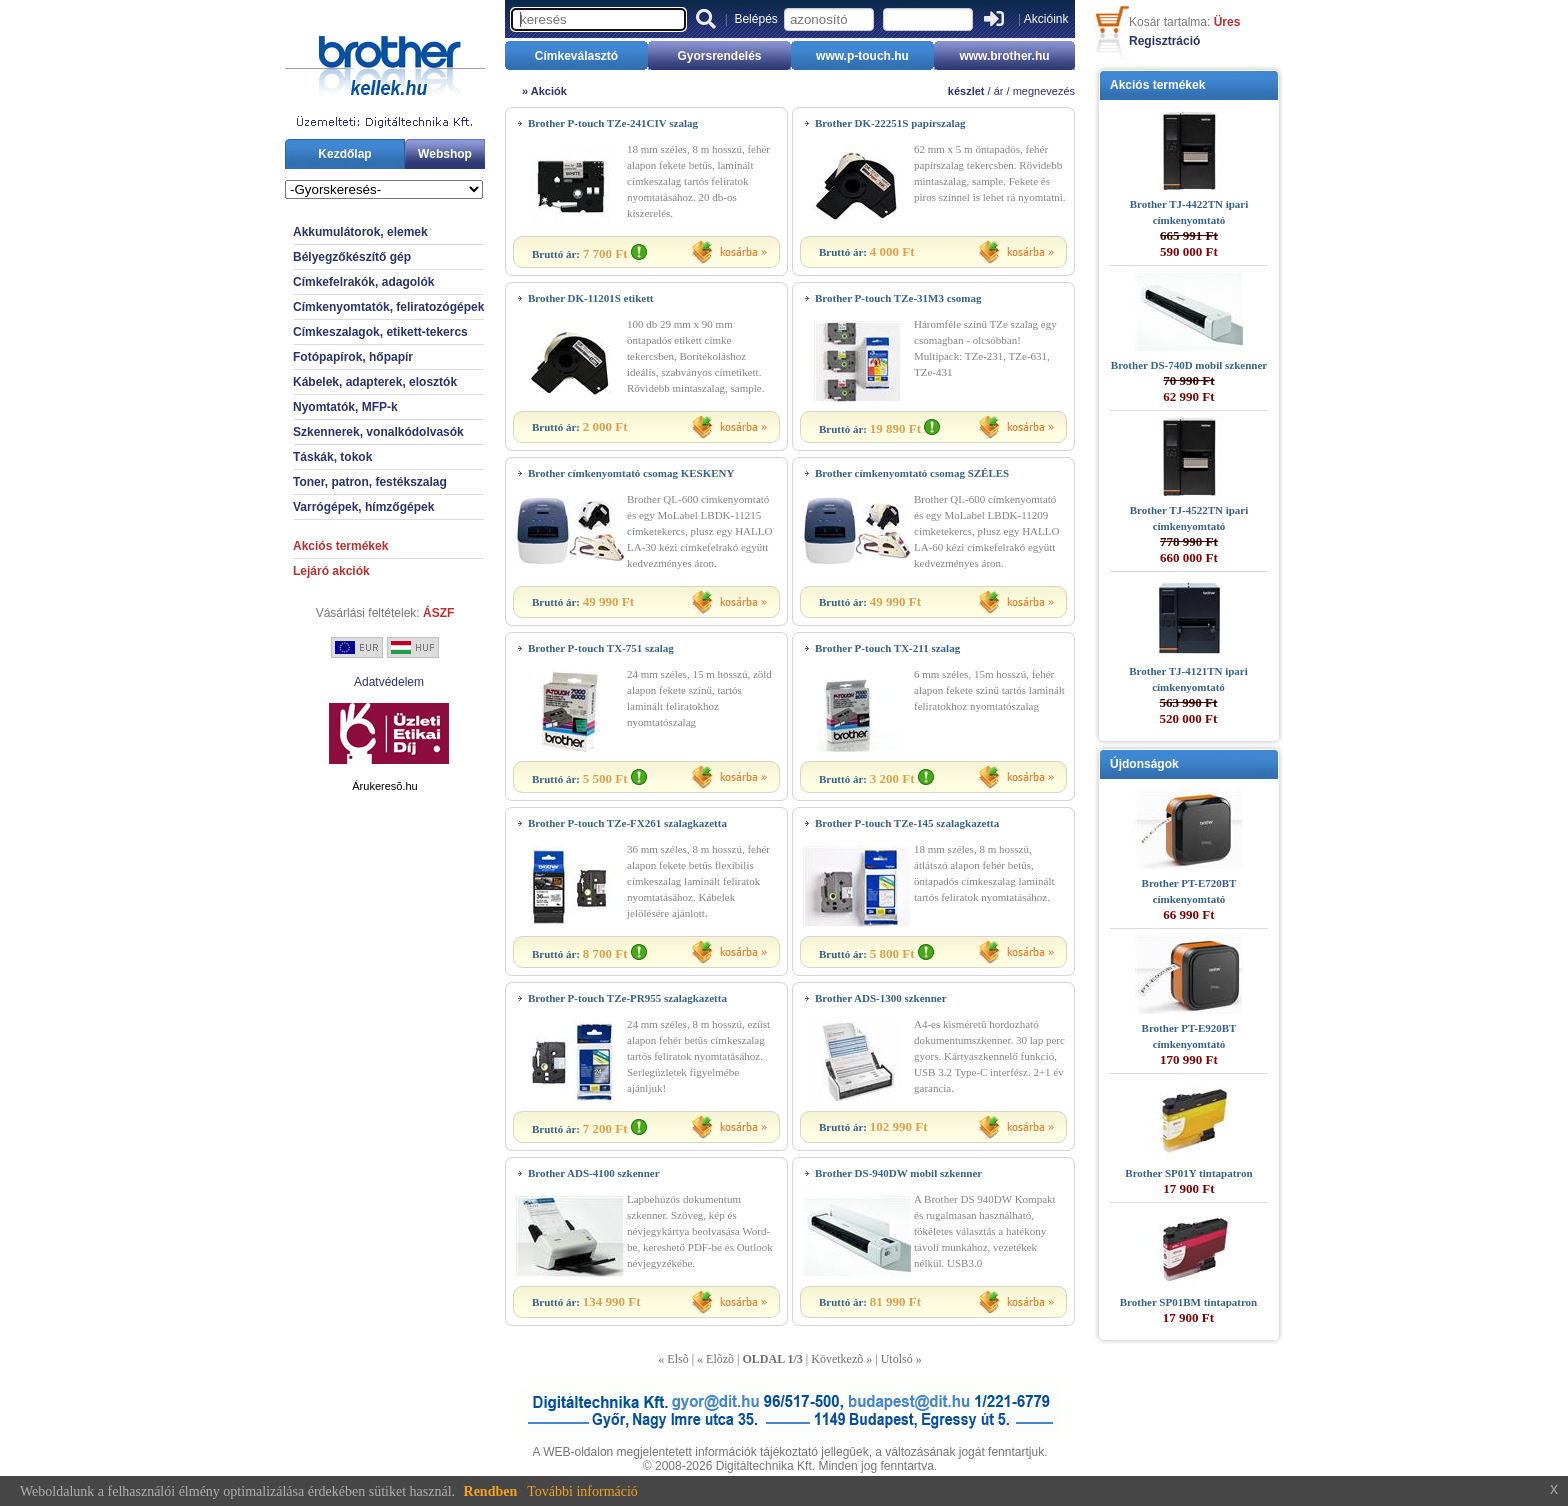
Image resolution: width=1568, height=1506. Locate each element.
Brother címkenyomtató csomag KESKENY (631, 473)
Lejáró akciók (331, 571)
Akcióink (1046, 19)
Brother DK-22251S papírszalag (890, 123)
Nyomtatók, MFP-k (345, 407)
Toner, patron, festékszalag (370, 482)
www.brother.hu (1004, 56)
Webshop (445, 154)
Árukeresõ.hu (384, 786)
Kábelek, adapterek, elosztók (375, 382)
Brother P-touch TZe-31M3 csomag (898, 298)
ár (999, 91)
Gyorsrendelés (719, 56)
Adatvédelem (389, 682)
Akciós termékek (340, 546)
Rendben (491, 1491)
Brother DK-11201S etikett (590, 298)
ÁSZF (438, 613)
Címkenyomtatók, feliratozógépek (388, 307)
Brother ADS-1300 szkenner (881, 998)
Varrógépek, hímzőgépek (363, 507)
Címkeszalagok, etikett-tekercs (380, 332)
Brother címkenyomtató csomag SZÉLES (912, 473)
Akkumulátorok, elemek (360, 232)
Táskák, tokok (332, 457)
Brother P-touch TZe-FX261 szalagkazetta (627, 823)
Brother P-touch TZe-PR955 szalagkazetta (627, 998)
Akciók (549, 91)
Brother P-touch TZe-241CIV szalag (613, 123)
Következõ (837, 1359)
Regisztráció (1164, 41)
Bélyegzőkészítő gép (352, 257)
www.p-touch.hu (862, 56)
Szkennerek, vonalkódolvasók (378, 432)
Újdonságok (1144, 764)
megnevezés (1044, 91)
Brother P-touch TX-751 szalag (601, 648)
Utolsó (897, 1359)
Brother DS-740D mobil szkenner (1189, 365)
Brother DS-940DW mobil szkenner (898, 1173)
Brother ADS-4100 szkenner (594, 1173)
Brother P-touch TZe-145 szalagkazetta (907, 823)
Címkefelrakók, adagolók (363, 282)
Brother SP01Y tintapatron (1188, 1173)
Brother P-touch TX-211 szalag (887, 648)
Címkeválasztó (576, 56)
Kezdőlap (344, 154)
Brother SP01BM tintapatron (1189, 1302)
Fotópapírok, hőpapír (353, 357)
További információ (582, 1491)
